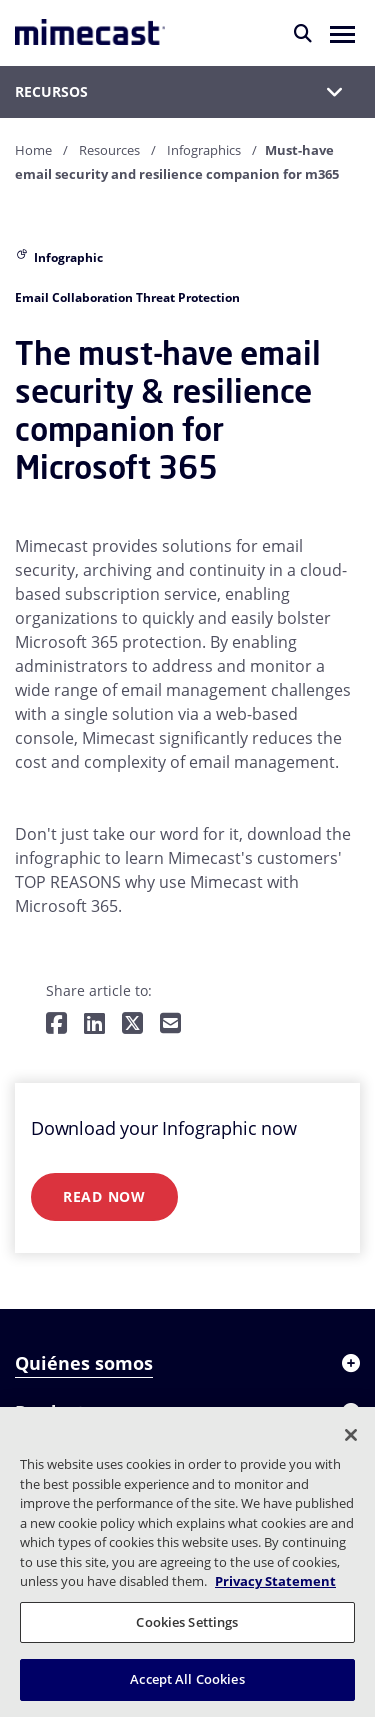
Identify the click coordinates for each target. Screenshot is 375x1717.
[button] (342, 33)
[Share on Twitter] (132, 1024)
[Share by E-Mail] (170, 1024)
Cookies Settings (187, 1622)
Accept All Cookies (187, 1679)
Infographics (204, 150)
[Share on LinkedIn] (94, 1024)
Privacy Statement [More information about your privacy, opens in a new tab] (275, 1581)
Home (33, 150)
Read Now (104, 1196)
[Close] (351, 1435)
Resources (109, 150)
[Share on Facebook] (56, 1024)
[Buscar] (303, 33)
